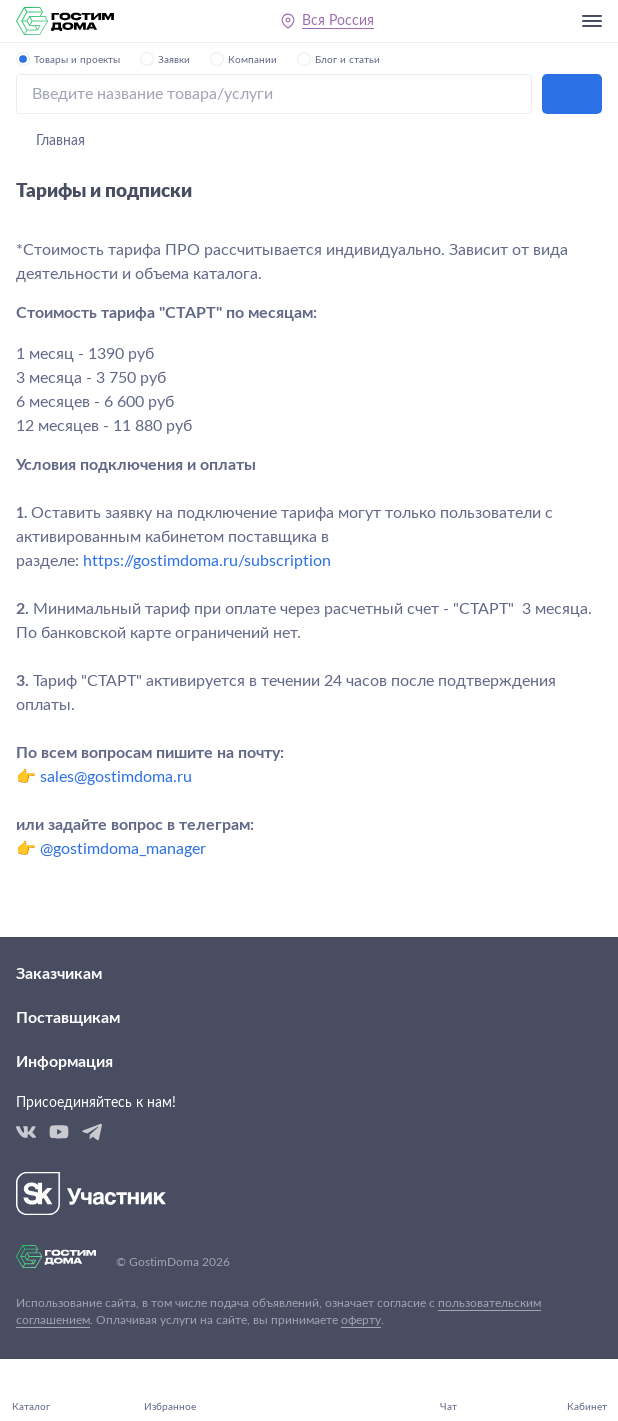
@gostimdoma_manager (123, 849)
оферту (361, 1320)
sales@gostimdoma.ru (116, 777)
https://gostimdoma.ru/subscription (207, 561)
